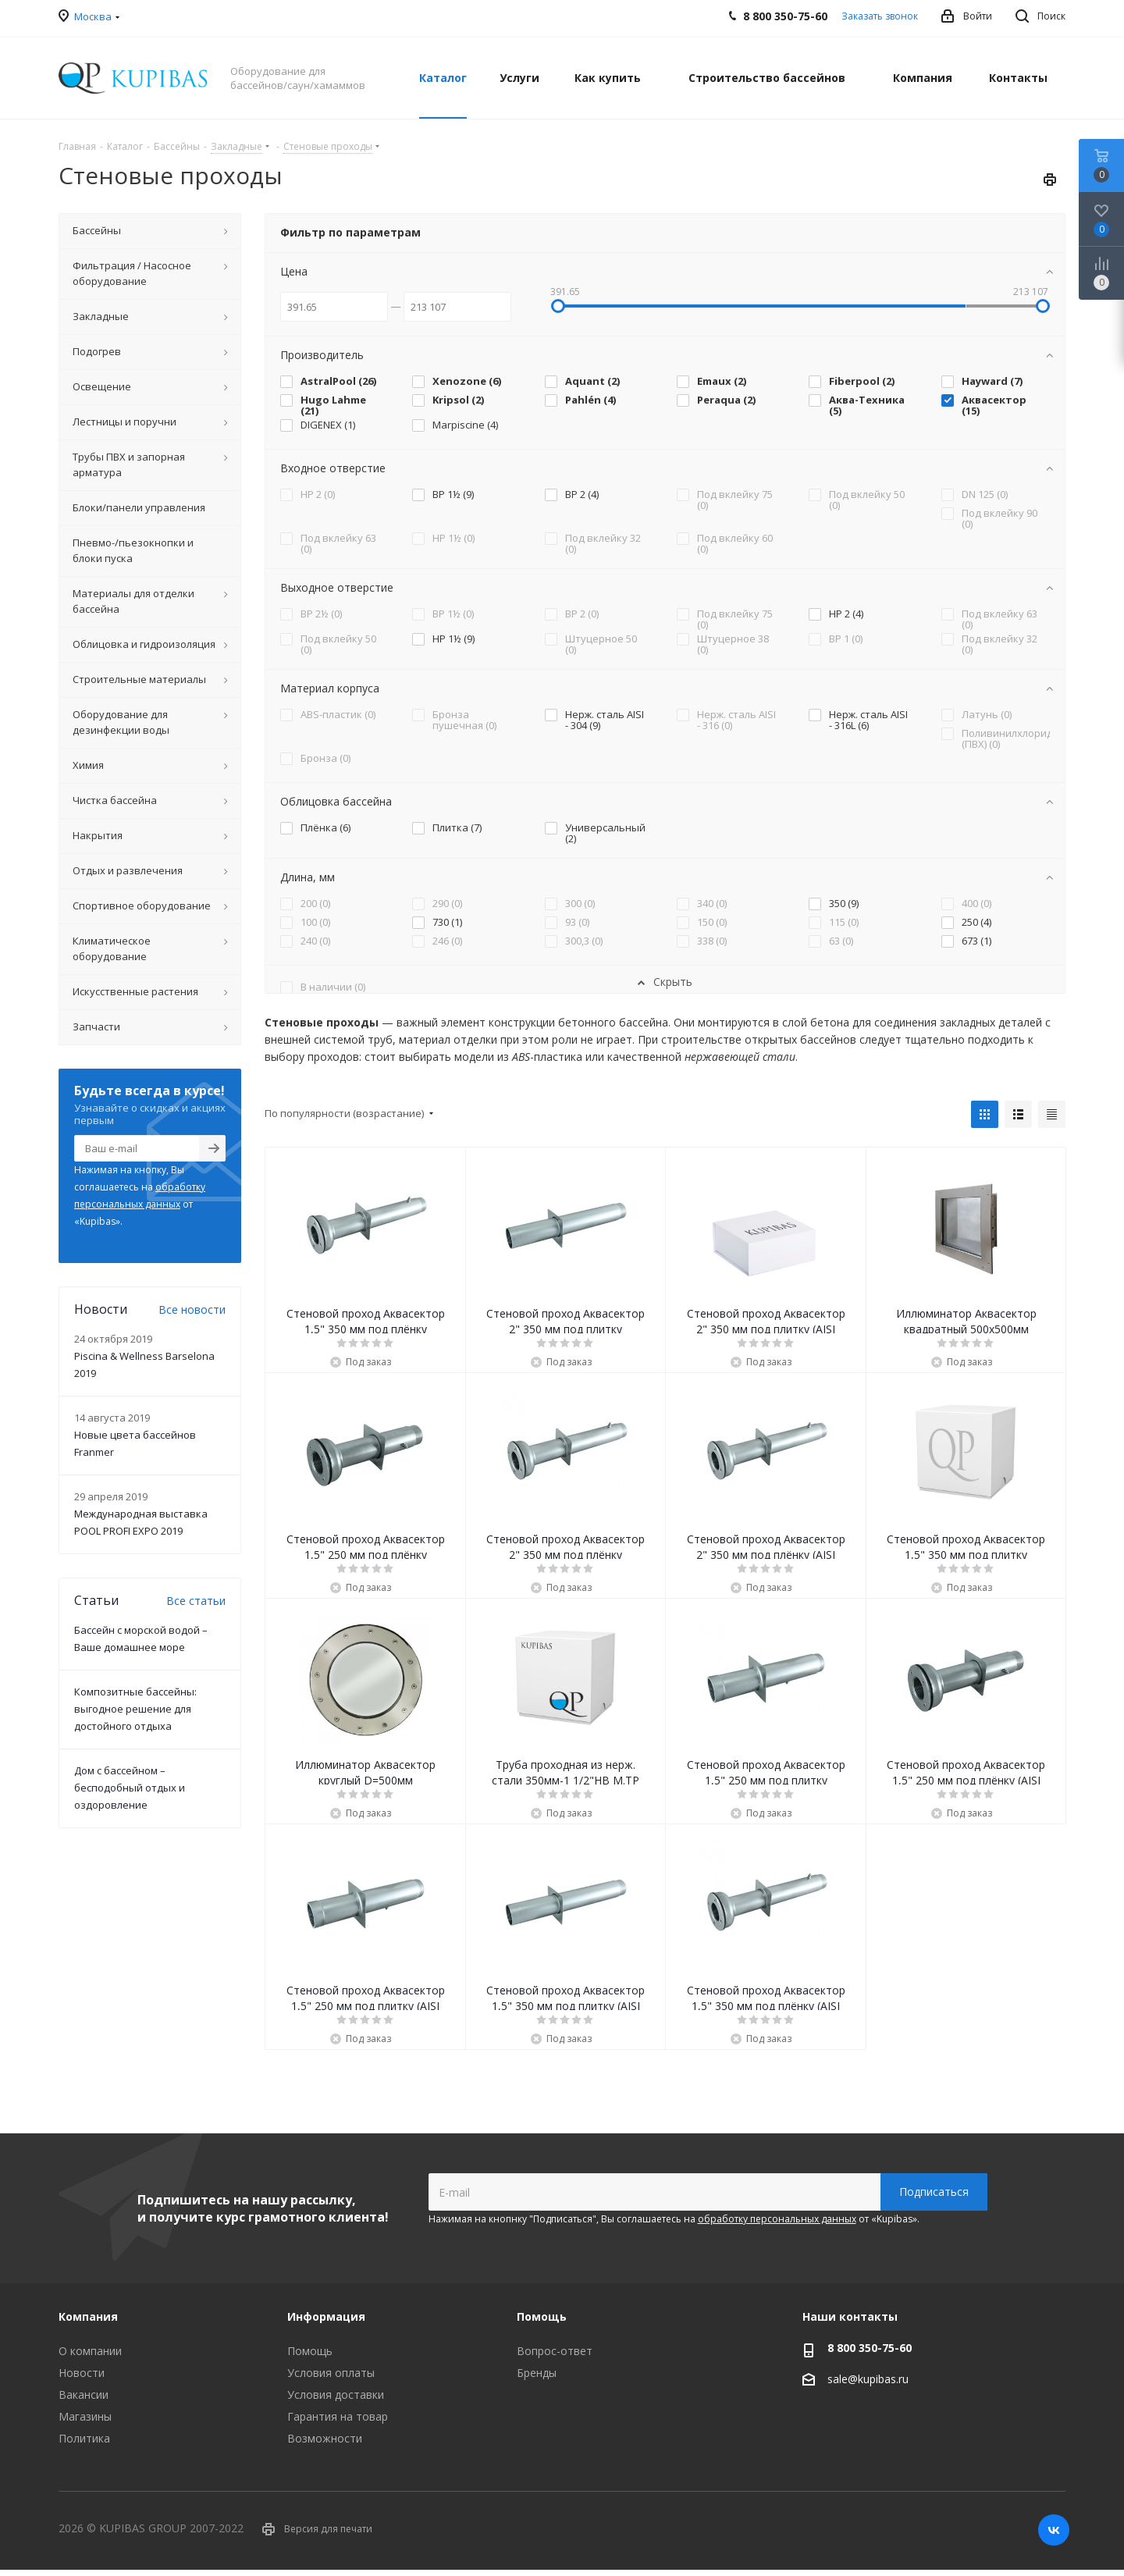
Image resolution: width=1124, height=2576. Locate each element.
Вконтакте (1053, 2530)
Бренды (537, 2372)
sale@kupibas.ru (868, 2378)
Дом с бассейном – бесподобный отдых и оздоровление (129, 1787)
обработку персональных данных (777, 2219)
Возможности (324, 2438)
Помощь (310, 2350)
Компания (88, 2316)
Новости (82, 2372)
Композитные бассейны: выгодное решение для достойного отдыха (135, 1709)
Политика (84, 2438)
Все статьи (196, 1600)
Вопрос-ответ (554, 2350)
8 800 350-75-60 (869, 2347)
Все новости (192, 1309)
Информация (326, 2316)
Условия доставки (335, 2394)
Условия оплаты (331, 2372)
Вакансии (83, 2394)
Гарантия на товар (337, 2416)
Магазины (85, 2416)
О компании (90, 2350)
